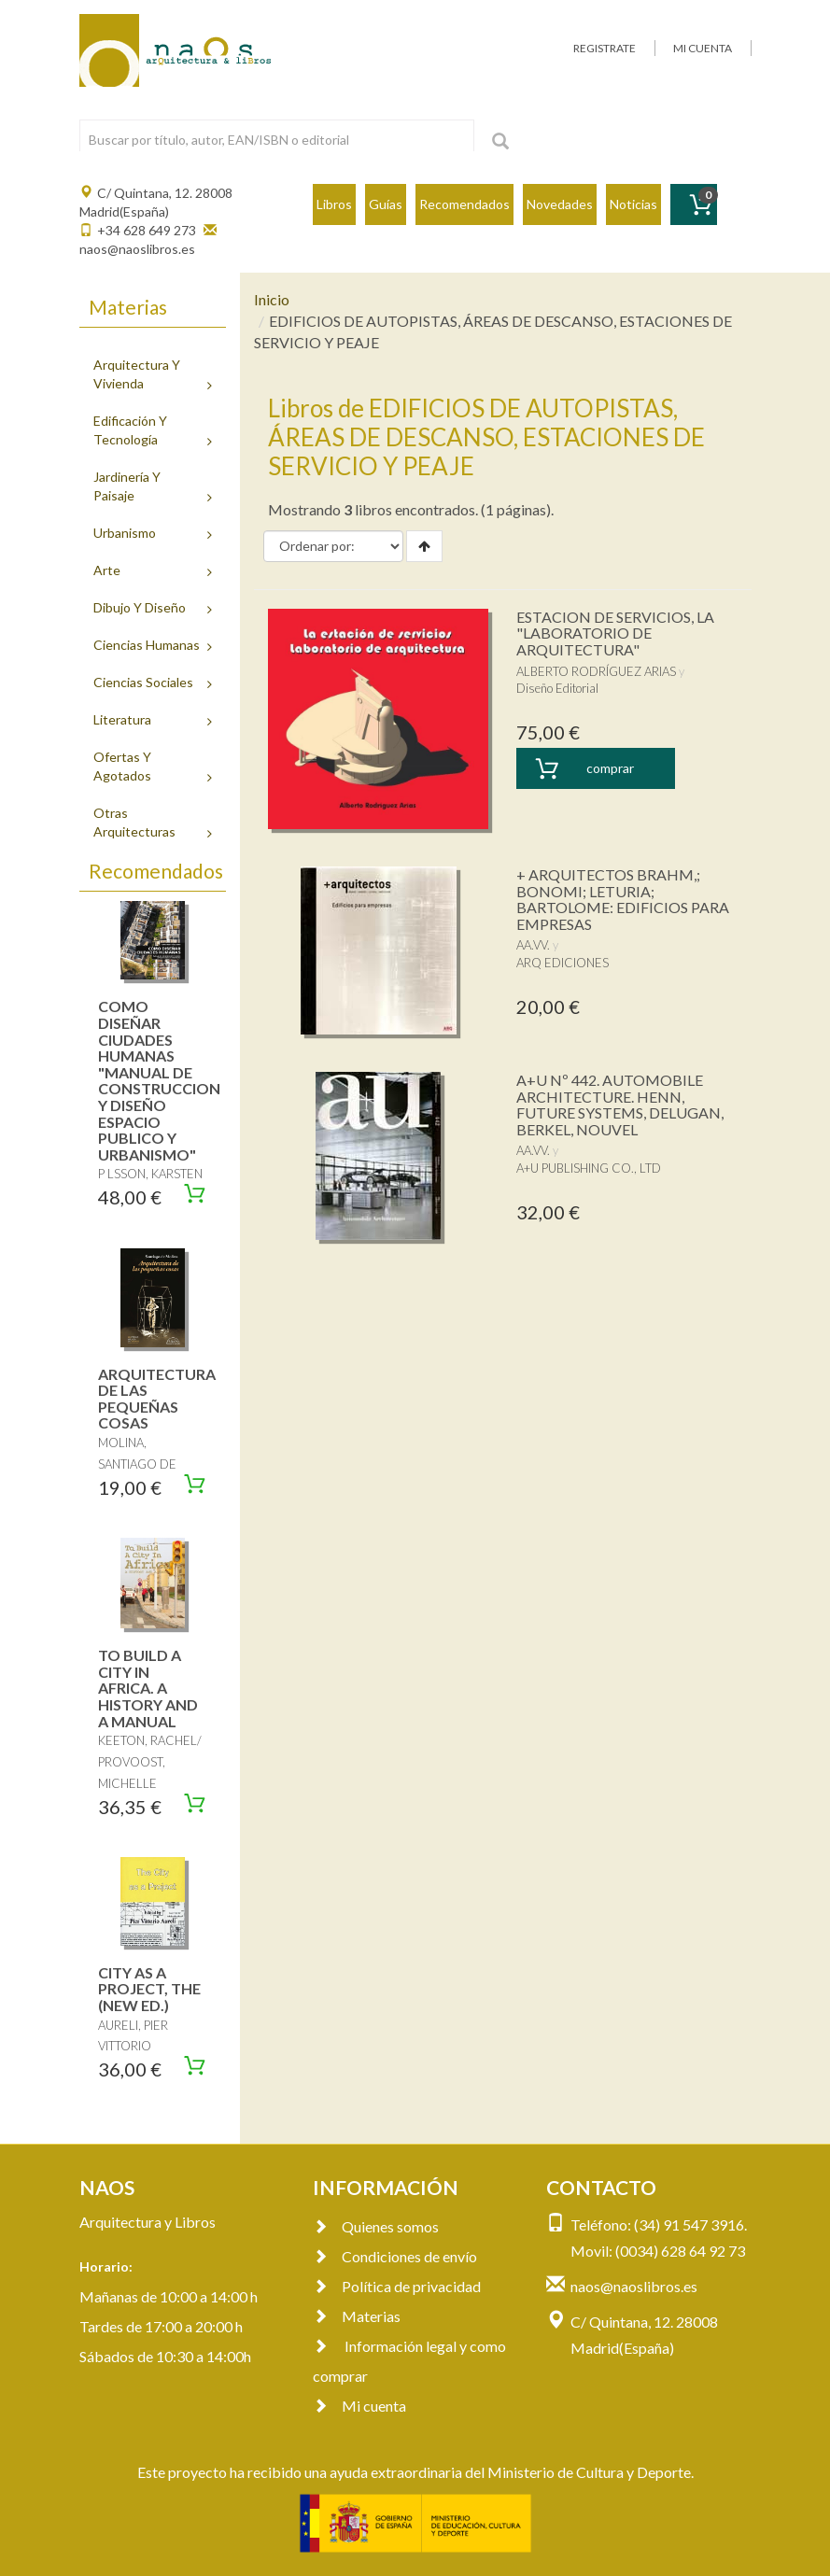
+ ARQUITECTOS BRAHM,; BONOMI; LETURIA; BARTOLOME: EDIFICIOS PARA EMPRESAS (622, 899)
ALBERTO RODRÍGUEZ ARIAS (596, 671)
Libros (334, 204)
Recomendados (464, 204)
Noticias (633, 204)
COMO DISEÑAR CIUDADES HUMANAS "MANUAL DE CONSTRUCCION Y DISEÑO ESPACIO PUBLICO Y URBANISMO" (159, 1079)
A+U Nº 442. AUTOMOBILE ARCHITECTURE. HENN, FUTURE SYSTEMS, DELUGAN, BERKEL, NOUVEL (620, 1104)
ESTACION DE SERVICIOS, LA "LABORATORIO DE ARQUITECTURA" (615, 633)
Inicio (271, 299)
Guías (385, 204)
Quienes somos (376, 2226)
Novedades (560, 204)
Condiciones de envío (395, 2256)
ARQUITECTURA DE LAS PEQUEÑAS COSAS (157, 1398)
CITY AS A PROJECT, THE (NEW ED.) (149, 1989)
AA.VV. (533, 944)
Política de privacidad (397, 2286)
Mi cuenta (359, 2405)
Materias (357, 2316)
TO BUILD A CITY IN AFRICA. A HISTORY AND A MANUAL (148, 1687)
